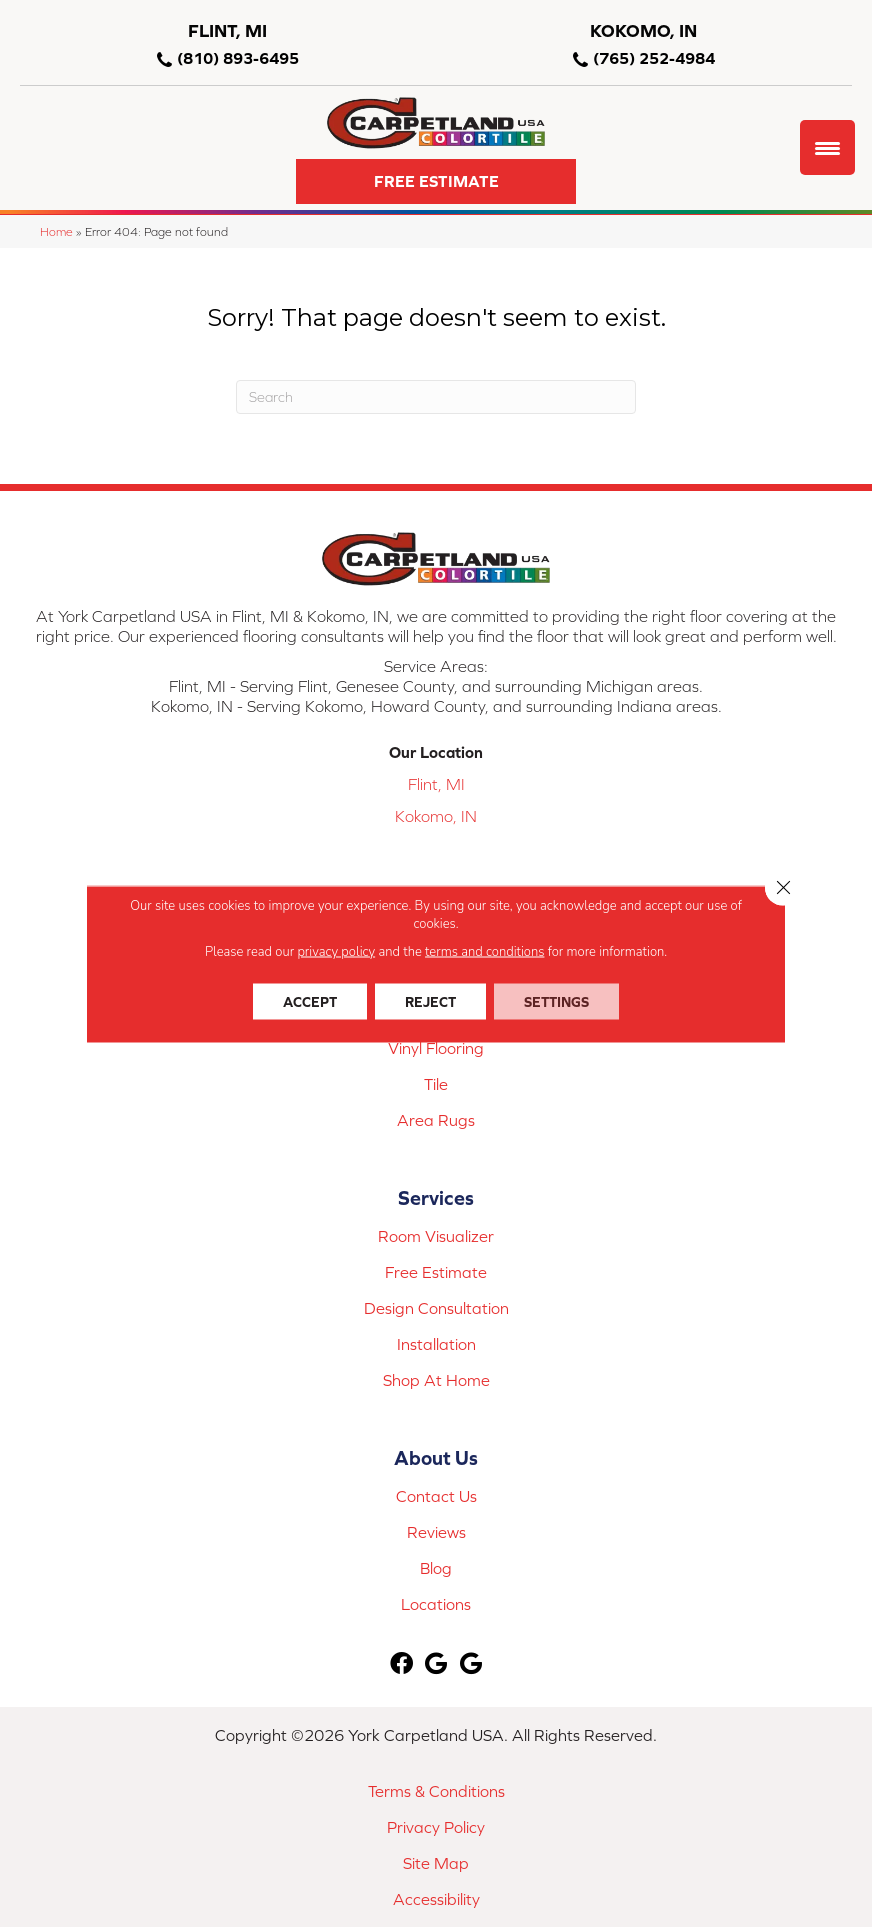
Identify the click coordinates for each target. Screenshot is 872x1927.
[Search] (436, 397)
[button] (436, 181)
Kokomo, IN (436, 816)
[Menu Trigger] (827, 147)
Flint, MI (436, 784)
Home (56, 231)
